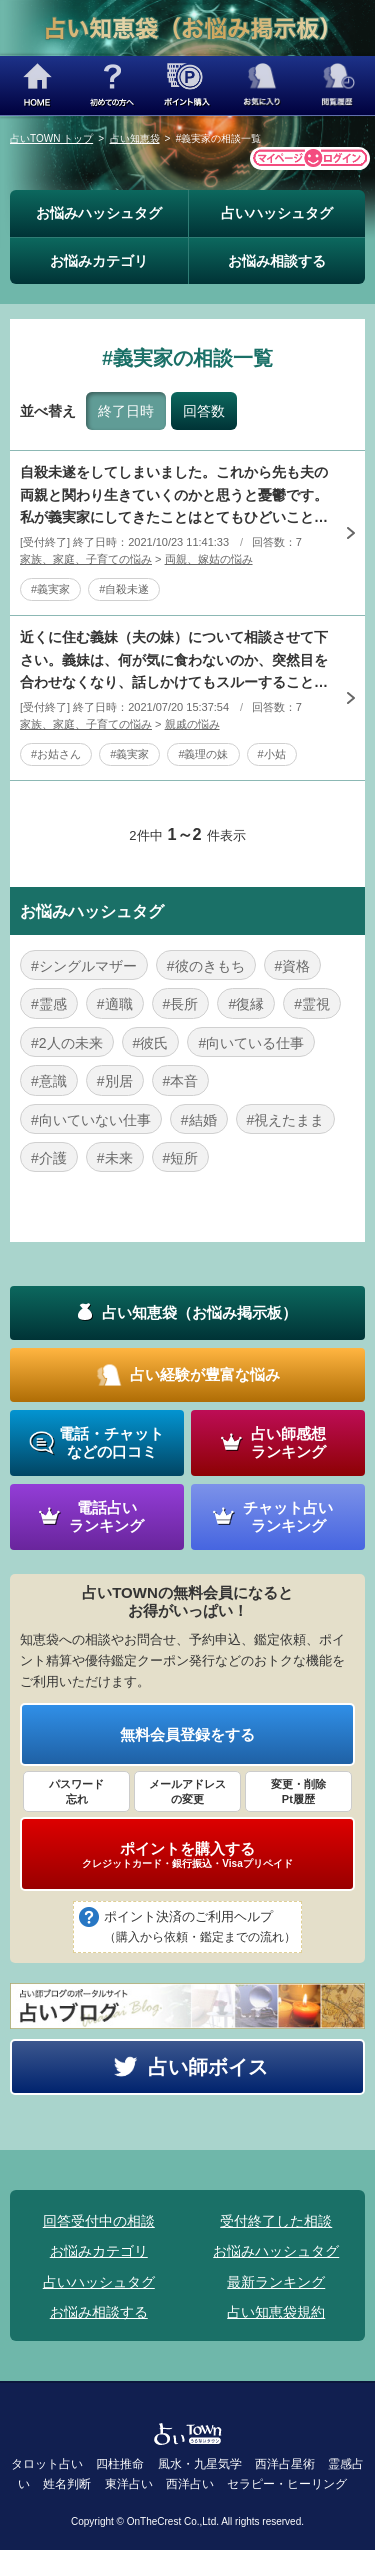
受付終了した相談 (276, 2221)
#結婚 (199, 1120)
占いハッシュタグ (277, 213)
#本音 (181, 1081)
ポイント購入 (187, 85)
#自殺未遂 (124, 589)
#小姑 (272, 754)
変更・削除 (298, 1792)
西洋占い (190, 2484)
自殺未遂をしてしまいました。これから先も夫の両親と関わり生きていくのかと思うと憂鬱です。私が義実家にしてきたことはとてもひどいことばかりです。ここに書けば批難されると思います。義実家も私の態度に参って (174, 496)
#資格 (293, 966)
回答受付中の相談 (99, 2221)
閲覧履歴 (337, 85)
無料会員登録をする (187, 1734)
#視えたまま (286, 1120)
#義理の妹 (203, 754)
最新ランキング (276, 2282)
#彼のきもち (206, 966)
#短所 (181, 1158)
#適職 (115, 1004)
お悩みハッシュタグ (99, 213)
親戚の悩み (192, 724)
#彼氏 (151, 1043)
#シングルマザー (84, 966)
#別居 (115, 1081)
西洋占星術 (285, 2464)
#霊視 (312, 1004)
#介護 (49, 1158)
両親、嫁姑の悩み (209, 559)
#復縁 (246, 1004)
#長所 (181, 1004)
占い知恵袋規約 (276, 2312)
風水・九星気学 (200, 2464)
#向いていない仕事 (91, 1120)
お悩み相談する (277, 261)
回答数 (204, 411)
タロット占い (47, 2464)
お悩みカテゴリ (99, 261)
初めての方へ (112, 85)
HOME (37, 85)
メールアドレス (187, 1792)
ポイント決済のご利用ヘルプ (200, 1928)
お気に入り (262, 85)
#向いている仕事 (251, 1043)
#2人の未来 (67, 1043)
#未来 (115, 1158)
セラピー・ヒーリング (287, 2484)
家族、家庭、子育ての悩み (86, 559)
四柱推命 (120, 2464)
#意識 (49, 1081)
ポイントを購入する (187, 1855)
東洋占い (129, 2484)
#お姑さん (56, 754)
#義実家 (50, 589)
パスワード (76, 1792)
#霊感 (49, 1004)
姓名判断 (67, 2484)
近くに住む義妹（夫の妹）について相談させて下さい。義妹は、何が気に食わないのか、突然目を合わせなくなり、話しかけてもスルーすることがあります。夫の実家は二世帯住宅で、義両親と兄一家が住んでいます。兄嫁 (174, 661)
